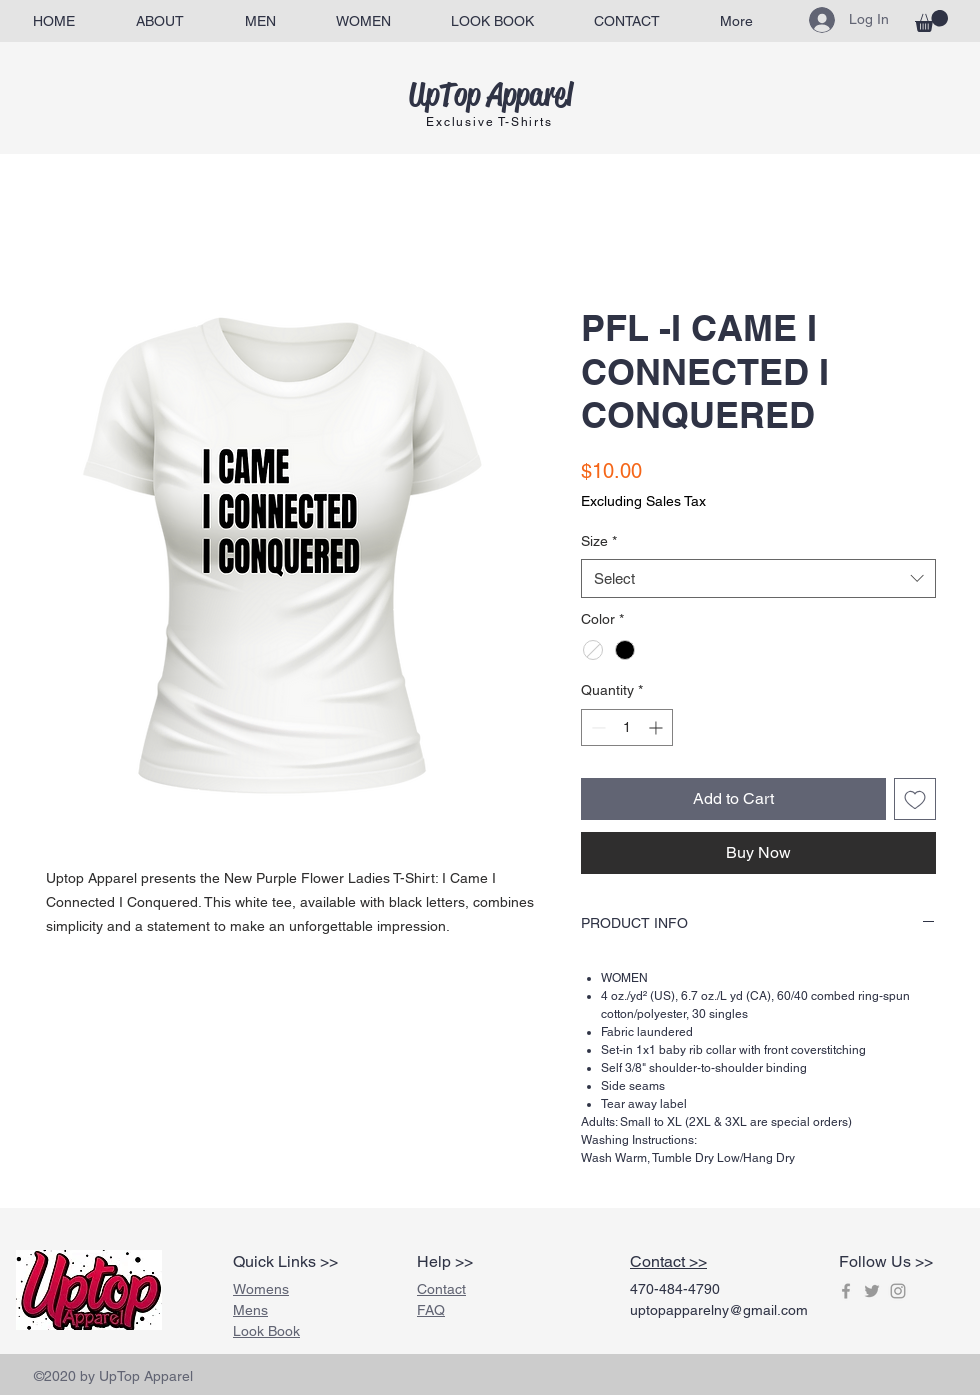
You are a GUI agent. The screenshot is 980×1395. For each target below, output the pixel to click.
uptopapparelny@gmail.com (719, 1310)
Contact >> (668, 1261)
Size (599, 541)
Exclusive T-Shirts (489, 122)
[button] (931, 21)
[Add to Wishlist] (915, 799)
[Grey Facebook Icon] (846, 1291)
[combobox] (758, 578)
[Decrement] (596, 727)
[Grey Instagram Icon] (898, 1291)
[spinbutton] (627, 727)
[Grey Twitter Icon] (872, 1291)
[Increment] (657, 727)
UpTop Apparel (490, 94)
